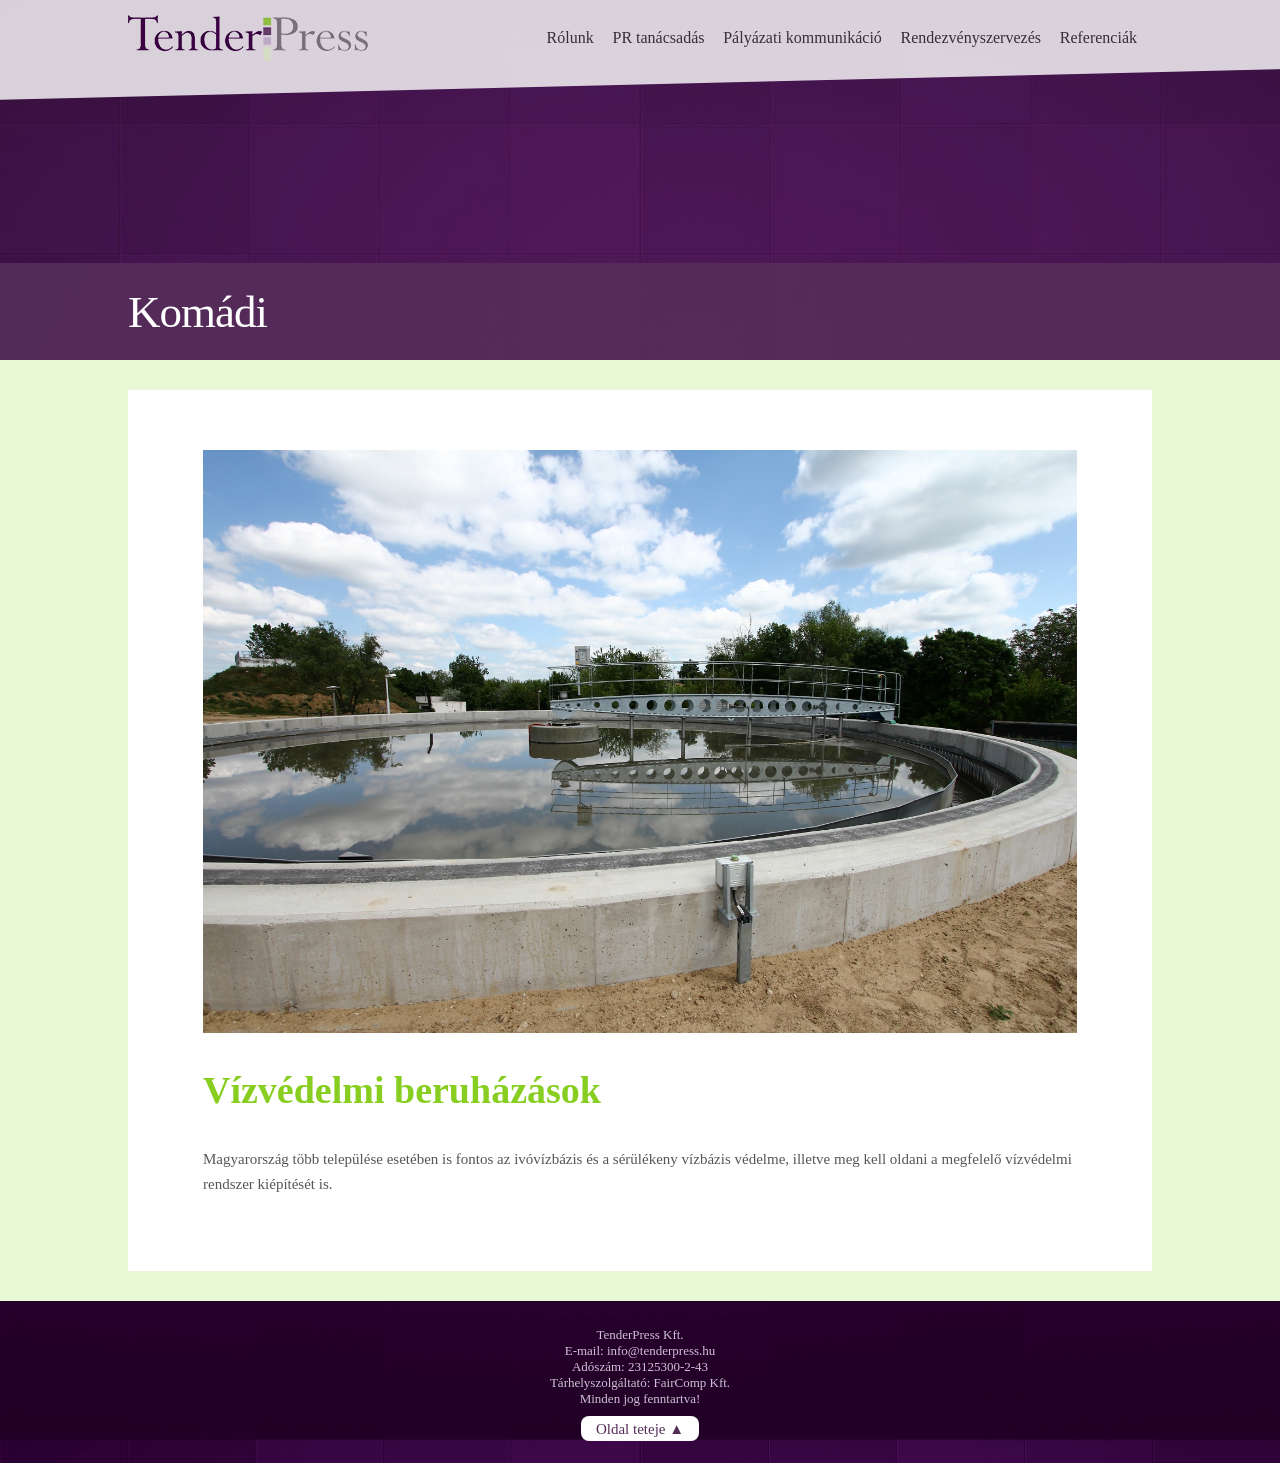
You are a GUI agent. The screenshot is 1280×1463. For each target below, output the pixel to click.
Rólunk (570, 37)
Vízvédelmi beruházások (402, 1090)
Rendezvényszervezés (971, 37)
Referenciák (1098, 37)
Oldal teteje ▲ (640, 1428)
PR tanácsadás (658, 37)
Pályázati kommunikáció (802, 37)
